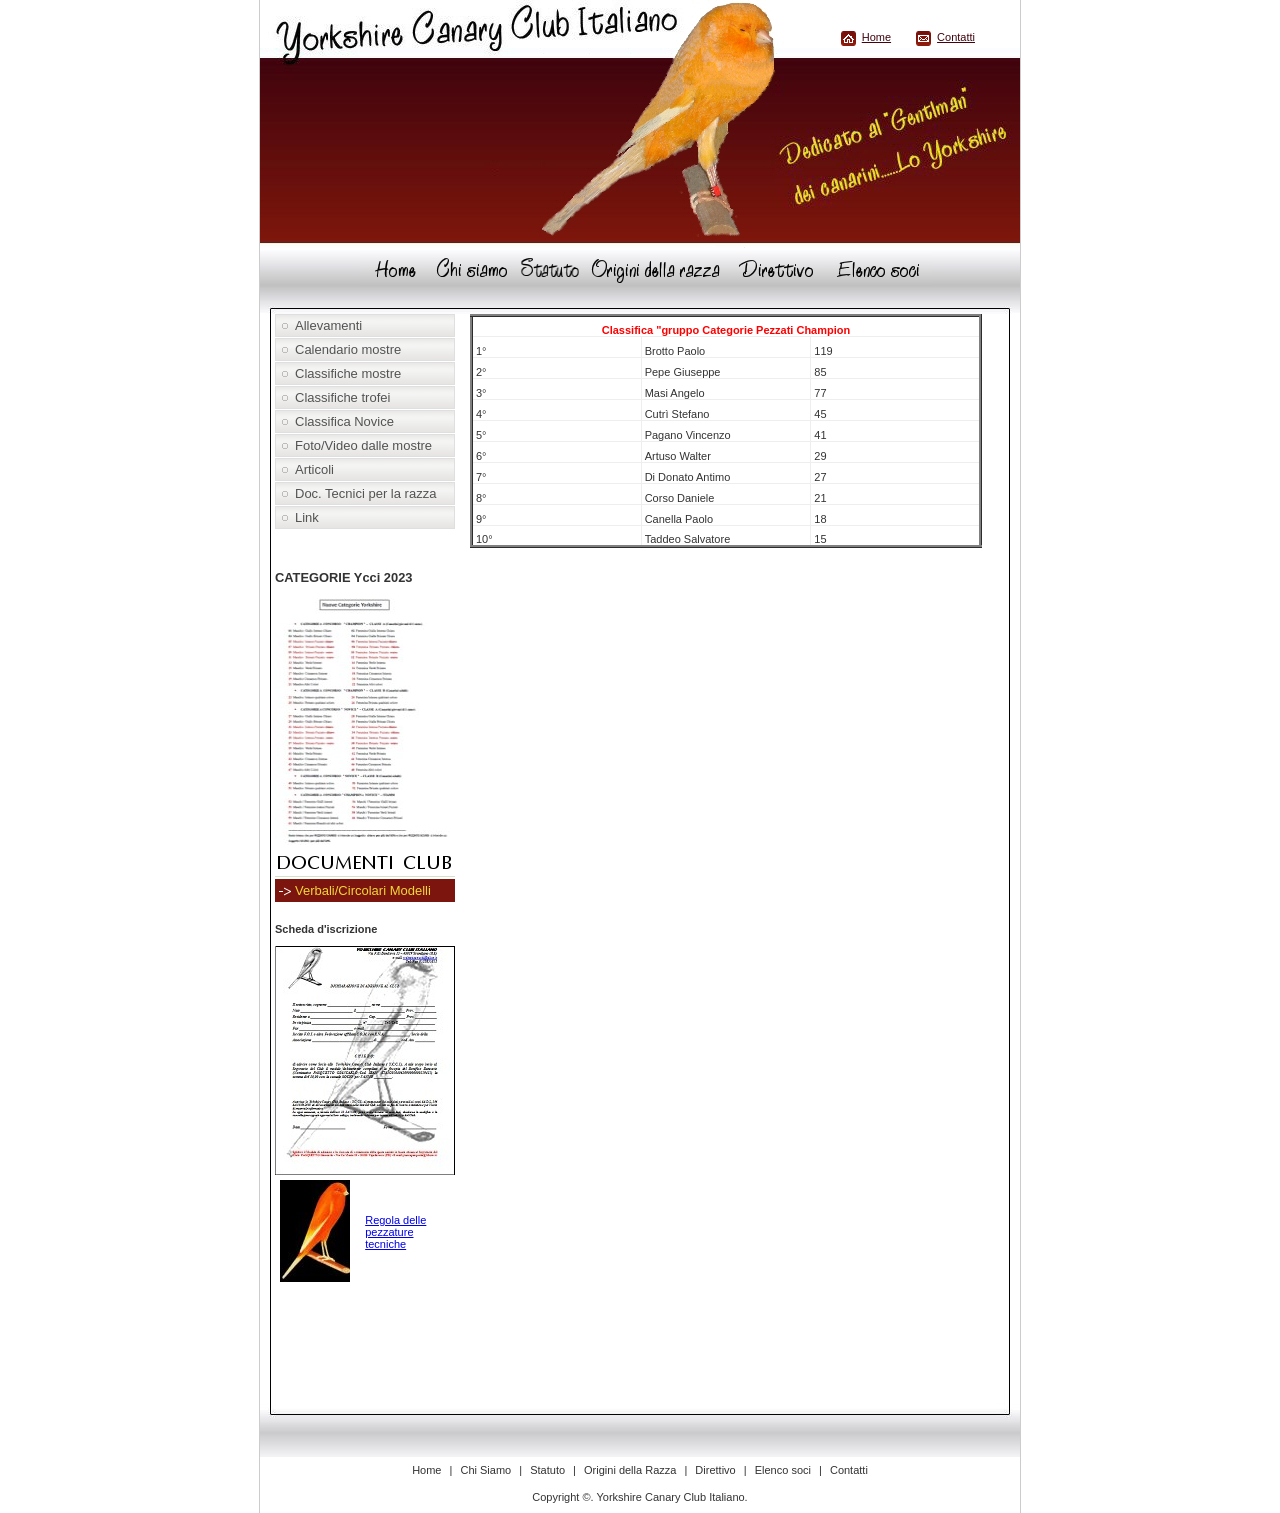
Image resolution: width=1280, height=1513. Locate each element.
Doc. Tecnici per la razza (365, 493)
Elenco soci (783, 1470)
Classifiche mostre (348, 373)
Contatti (956, 37)
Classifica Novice (344, 421)
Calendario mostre (348, 349)
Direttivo (715, 1470)
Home (876, 37)
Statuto (547, 1470)
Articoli (314, 469)
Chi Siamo (485, 1470)
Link (307, 517)
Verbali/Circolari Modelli (363, 890)
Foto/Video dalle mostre (363, 445)
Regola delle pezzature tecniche (395, 1232)
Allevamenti (328, 325)
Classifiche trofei (342, 397)
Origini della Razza (630, 1470)
